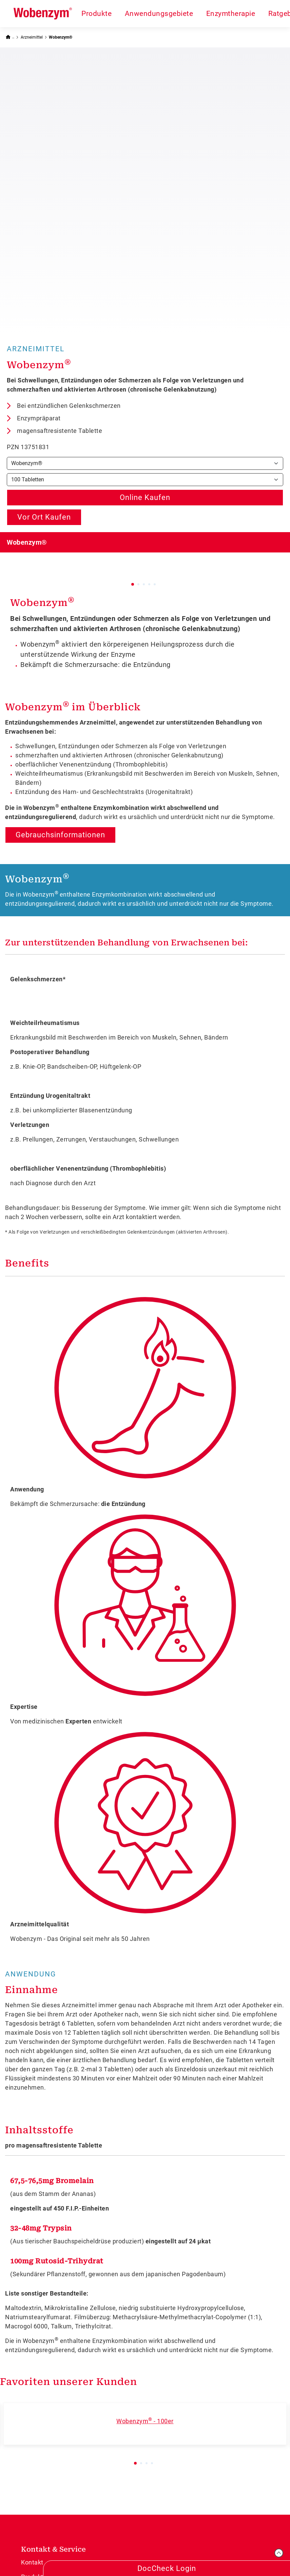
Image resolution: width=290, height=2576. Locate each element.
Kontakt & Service (53, 2273)
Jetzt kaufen (39, 2344)
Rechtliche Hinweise (211, 2546)
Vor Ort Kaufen (44, 241)
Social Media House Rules (58, 2429)
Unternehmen (40, 2444)
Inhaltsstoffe (39, 1854)
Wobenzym (42, 326)
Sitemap (33, 2458)
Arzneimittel (32, 37)
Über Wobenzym (44, 2359)
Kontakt (32, 2286)
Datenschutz (157, 2546)
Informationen (47, 2402)
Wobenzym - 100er (145, 2145)
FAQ (27, 2373)
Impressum (116, 2546)
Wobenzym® (60, 37)
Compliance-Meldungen (55, 2414)
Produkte (96, 13)
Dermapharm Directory (53, 2473)
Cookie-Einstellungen (178, 2558)
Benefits (27, 987)
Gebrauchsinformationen (60, 558)
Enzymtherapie (230, 13)
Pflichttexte (262, 2546)
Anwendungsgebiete (159, 13)
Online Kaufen (145, 221)
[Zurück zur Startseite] (9, 37)
